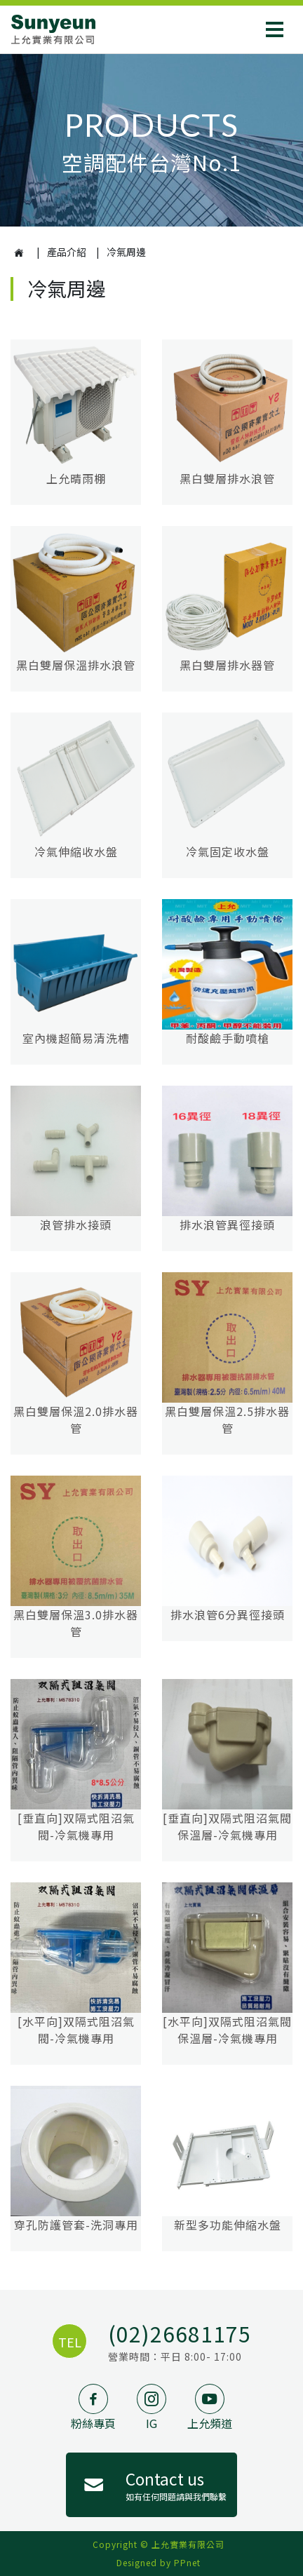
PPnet (187, 2562)
